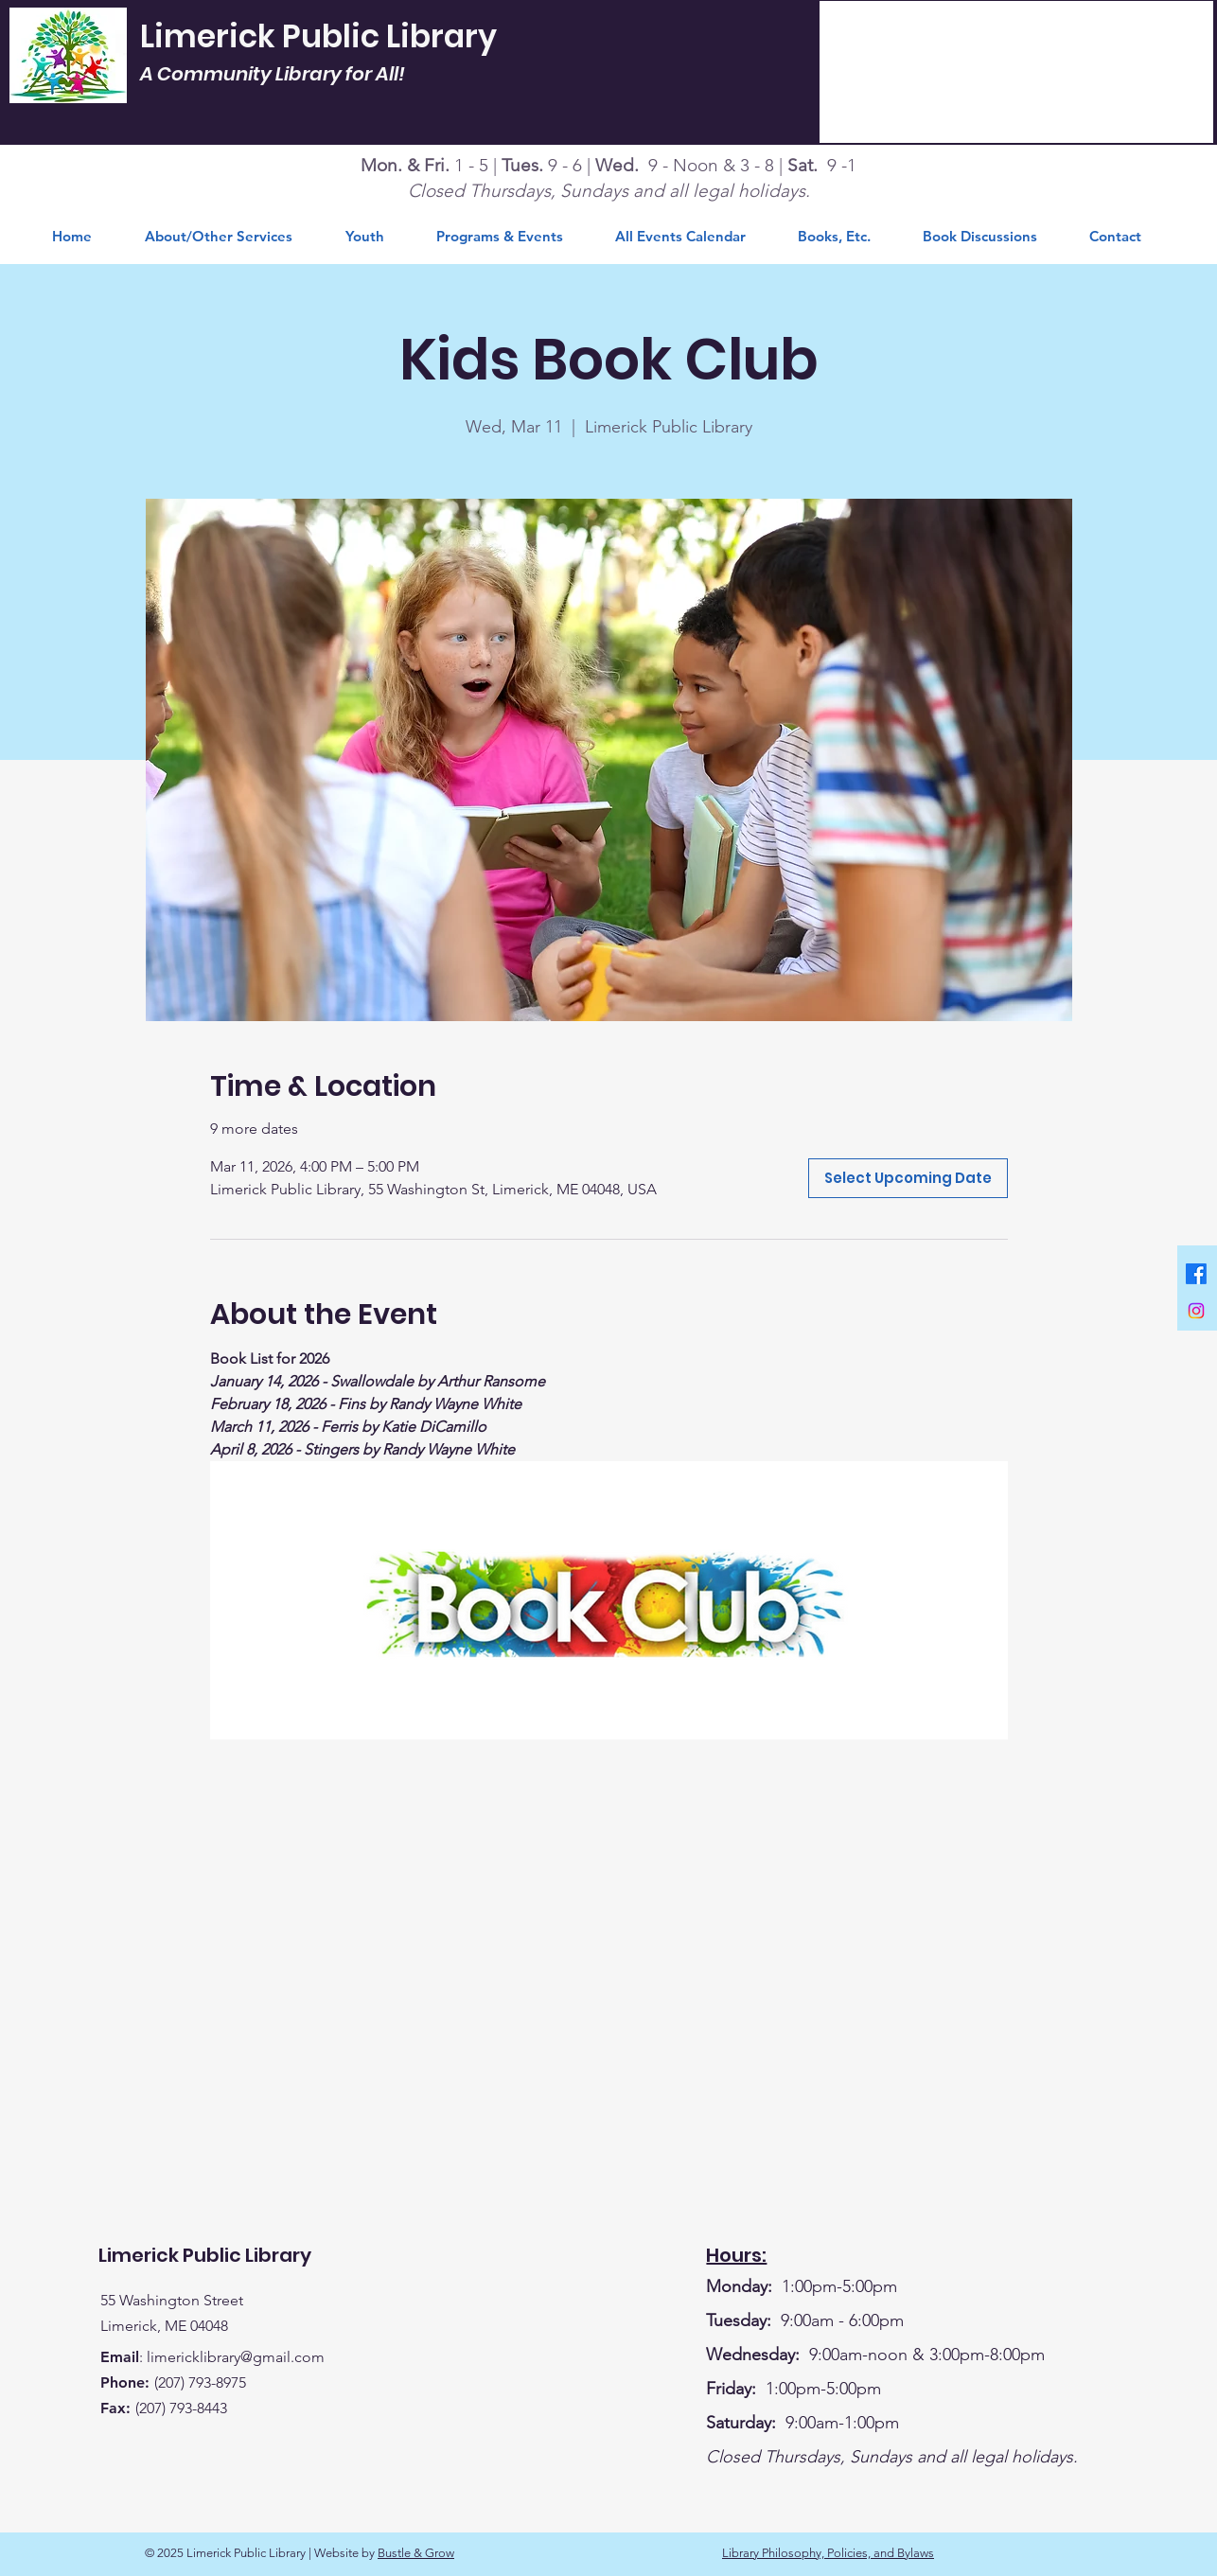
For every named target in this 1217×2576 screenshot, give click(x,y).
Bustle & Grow (416, 2553)
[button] (846, 236)
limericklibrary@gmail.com (236, 2357)
